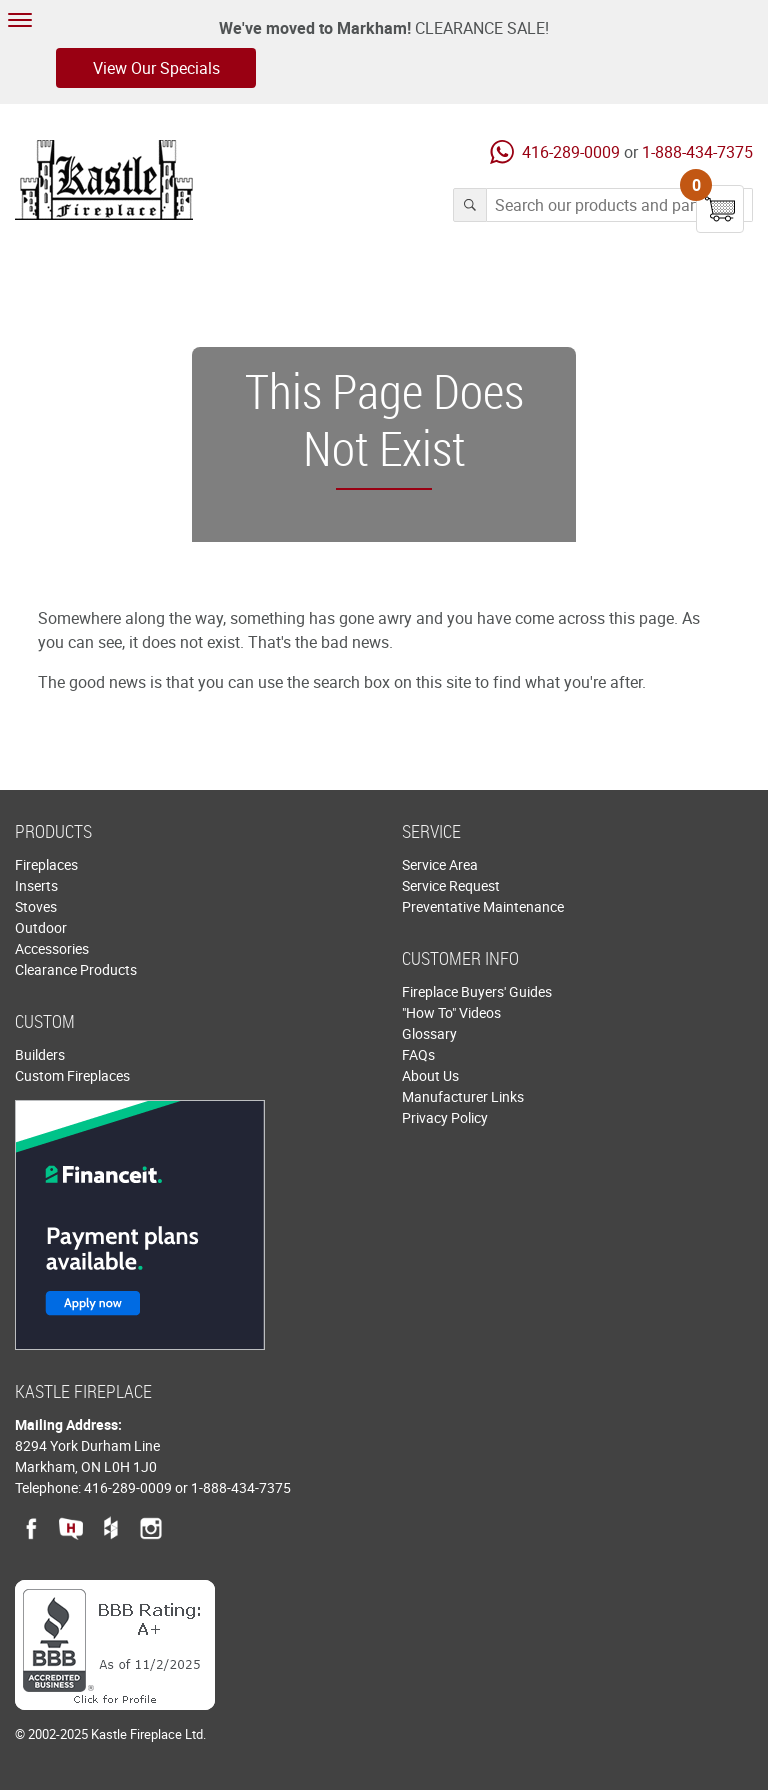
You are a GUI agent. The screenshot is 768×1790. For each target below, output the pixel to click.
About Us (430, 1075)
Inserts (36, 885)
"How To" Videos (451, 1012)
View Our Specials (156, 68)
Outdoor (41, 927)
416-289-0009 (571, 152)
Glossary (429, 1033)
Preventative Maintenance (483, 906)
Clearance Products (76, 969)
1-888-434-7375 (697, 152)
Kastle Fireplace (104, 180)
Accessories (52, 948)
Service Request (451, 885)
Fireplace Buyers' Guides (477, 991)
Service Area (440, 864)
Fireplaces (46, 864)
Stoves (36, 906)
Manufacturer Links (463, 1096)
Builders (40, 1054)
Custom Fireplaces (72, 1075)
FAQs (418, 1054)
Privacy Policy (445, 1117)
